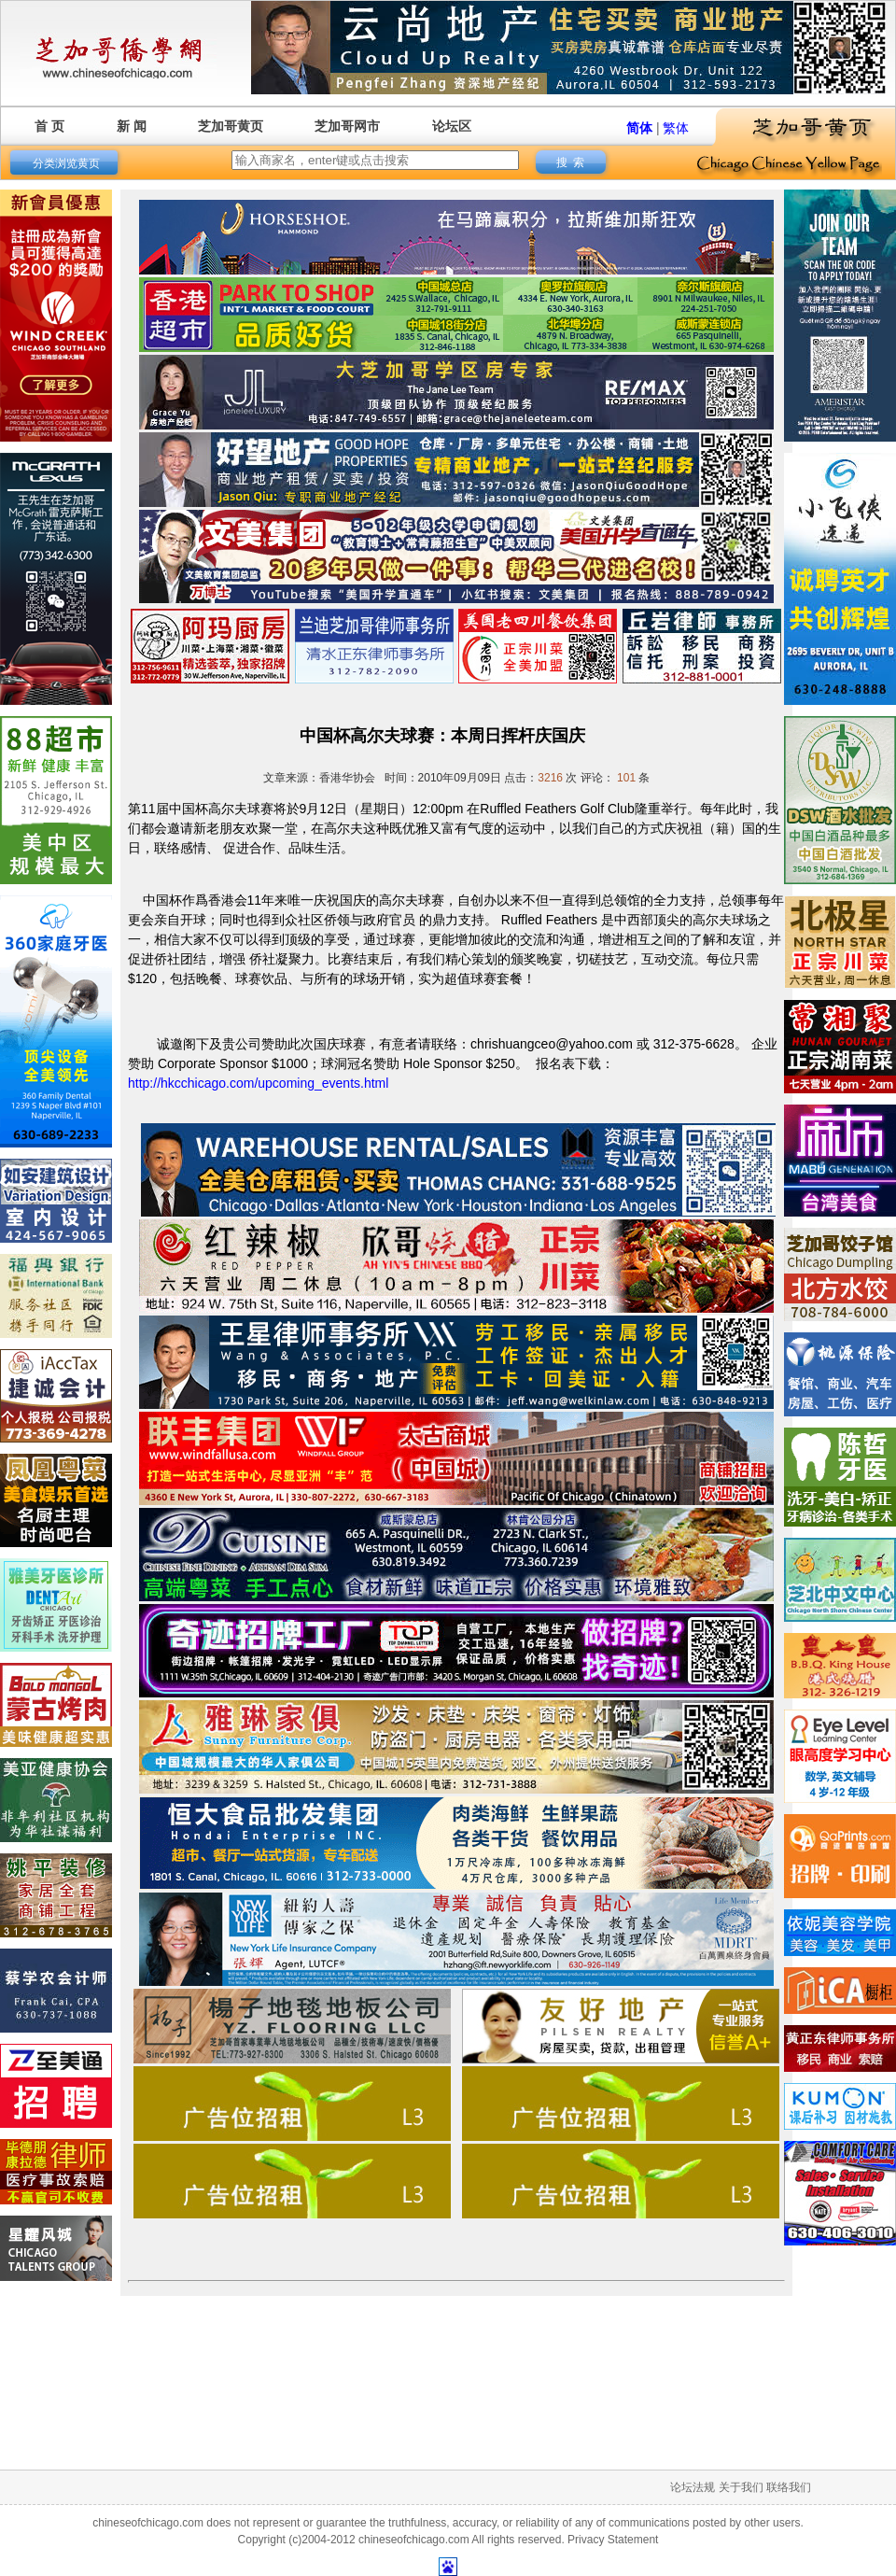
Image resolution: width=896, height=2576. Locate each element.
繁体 (676, 127)
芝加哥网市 (347, 126)
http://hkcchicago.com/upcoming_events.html (258, 1083)
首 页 (49, 126)
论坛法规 (692, 2487)
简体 (639, 127)
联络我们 (788, 2487)
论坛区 (451, 126)
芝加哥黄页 (230, 126)
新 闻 (132, 126)
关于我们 (741, 2487)
